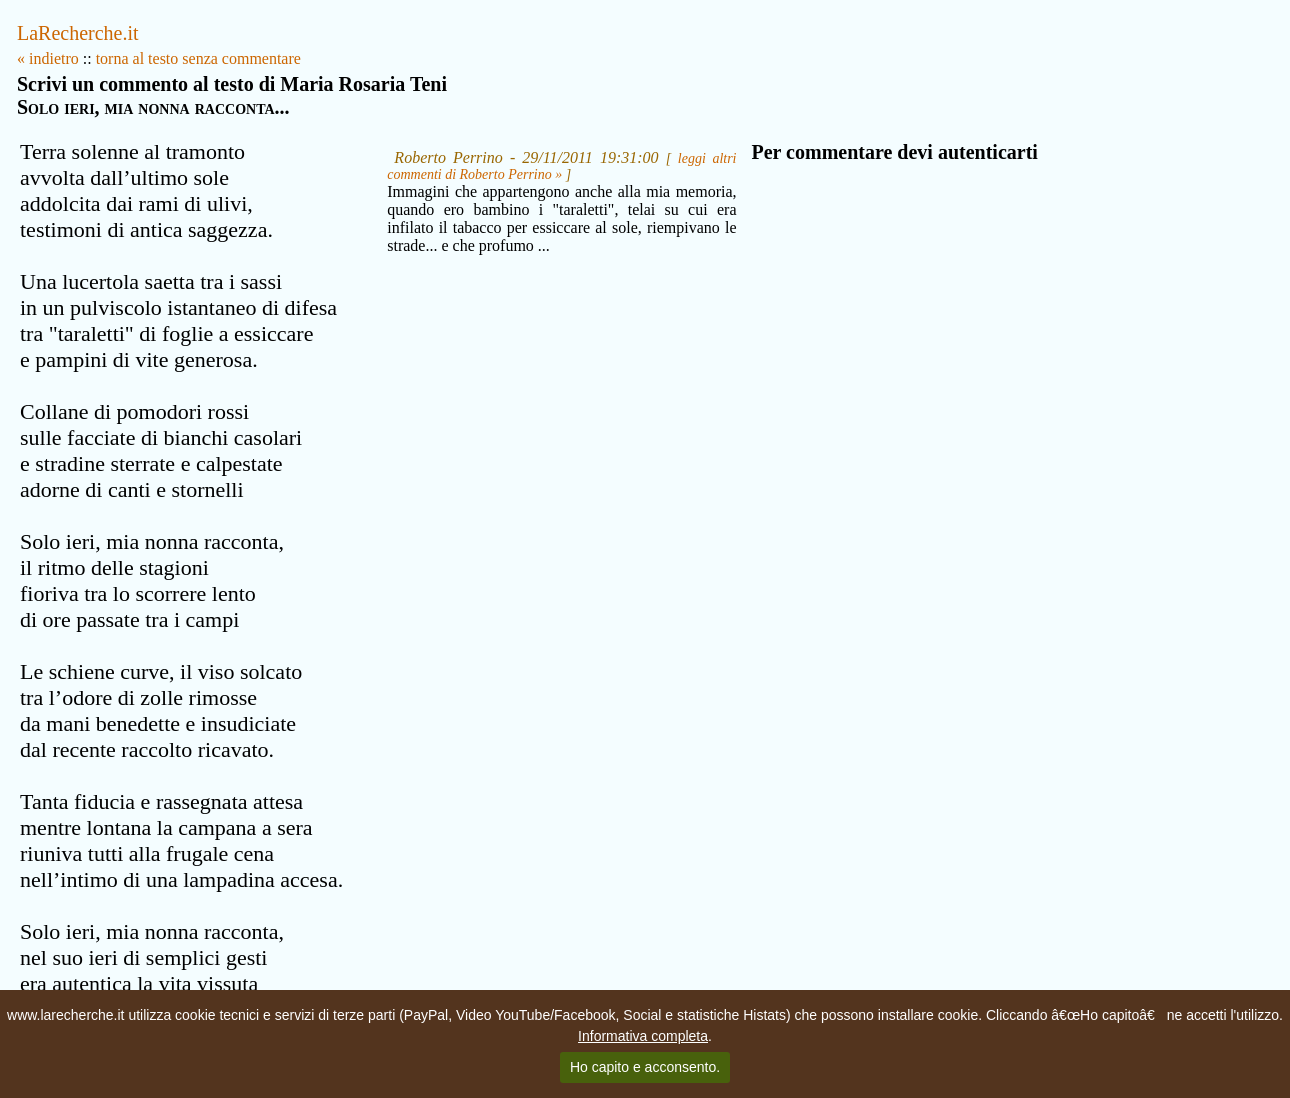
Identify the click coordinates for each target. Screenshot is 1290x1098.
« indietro (48, 58)
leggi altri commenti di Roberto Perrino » (561, 166)
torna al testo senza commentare (198, 58)
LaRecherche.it (78, 33)
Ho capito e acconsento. (645, 1067)
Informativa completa (643, 1036)
